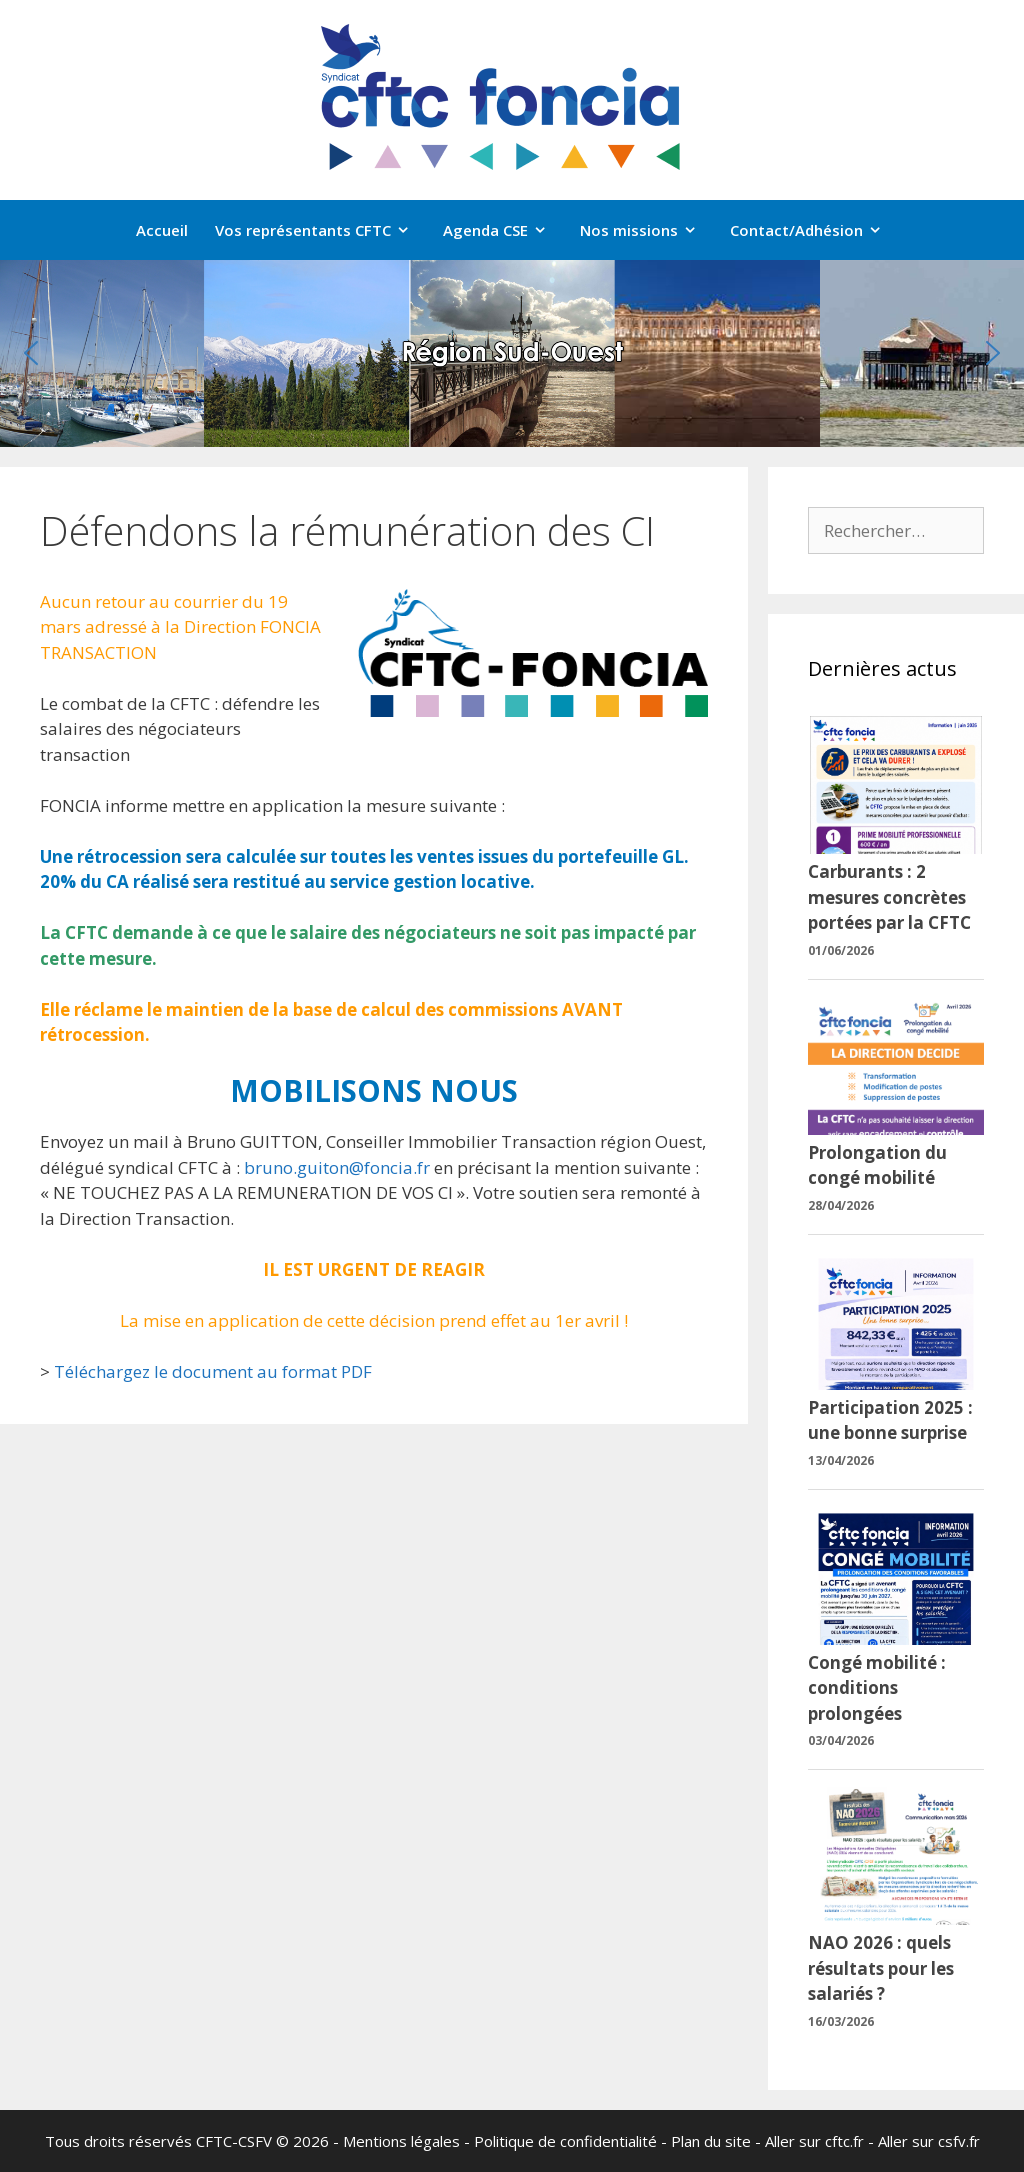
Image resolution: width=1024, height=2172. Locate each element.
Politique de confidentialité (565, 2141)
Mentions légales (401, 2141)
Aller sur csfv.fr (929, 2141)
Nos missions (648, 230)
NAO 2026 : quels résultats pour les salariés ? (881, 1968)
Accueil (162, 230)
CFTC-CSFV (234, 2141)
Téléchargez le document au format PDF (213, 1371)
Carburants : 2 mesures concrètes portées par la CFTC (889, 897)
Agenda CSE (505, 230)
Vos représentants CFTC (322, 230)
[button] (31, 353)
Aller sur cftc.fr (814, 2141)
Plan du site (711, 2141)
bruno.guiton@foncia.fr (337, 1167)
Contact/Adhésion (816, 230)
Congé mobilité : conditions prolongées (877, 1688)
